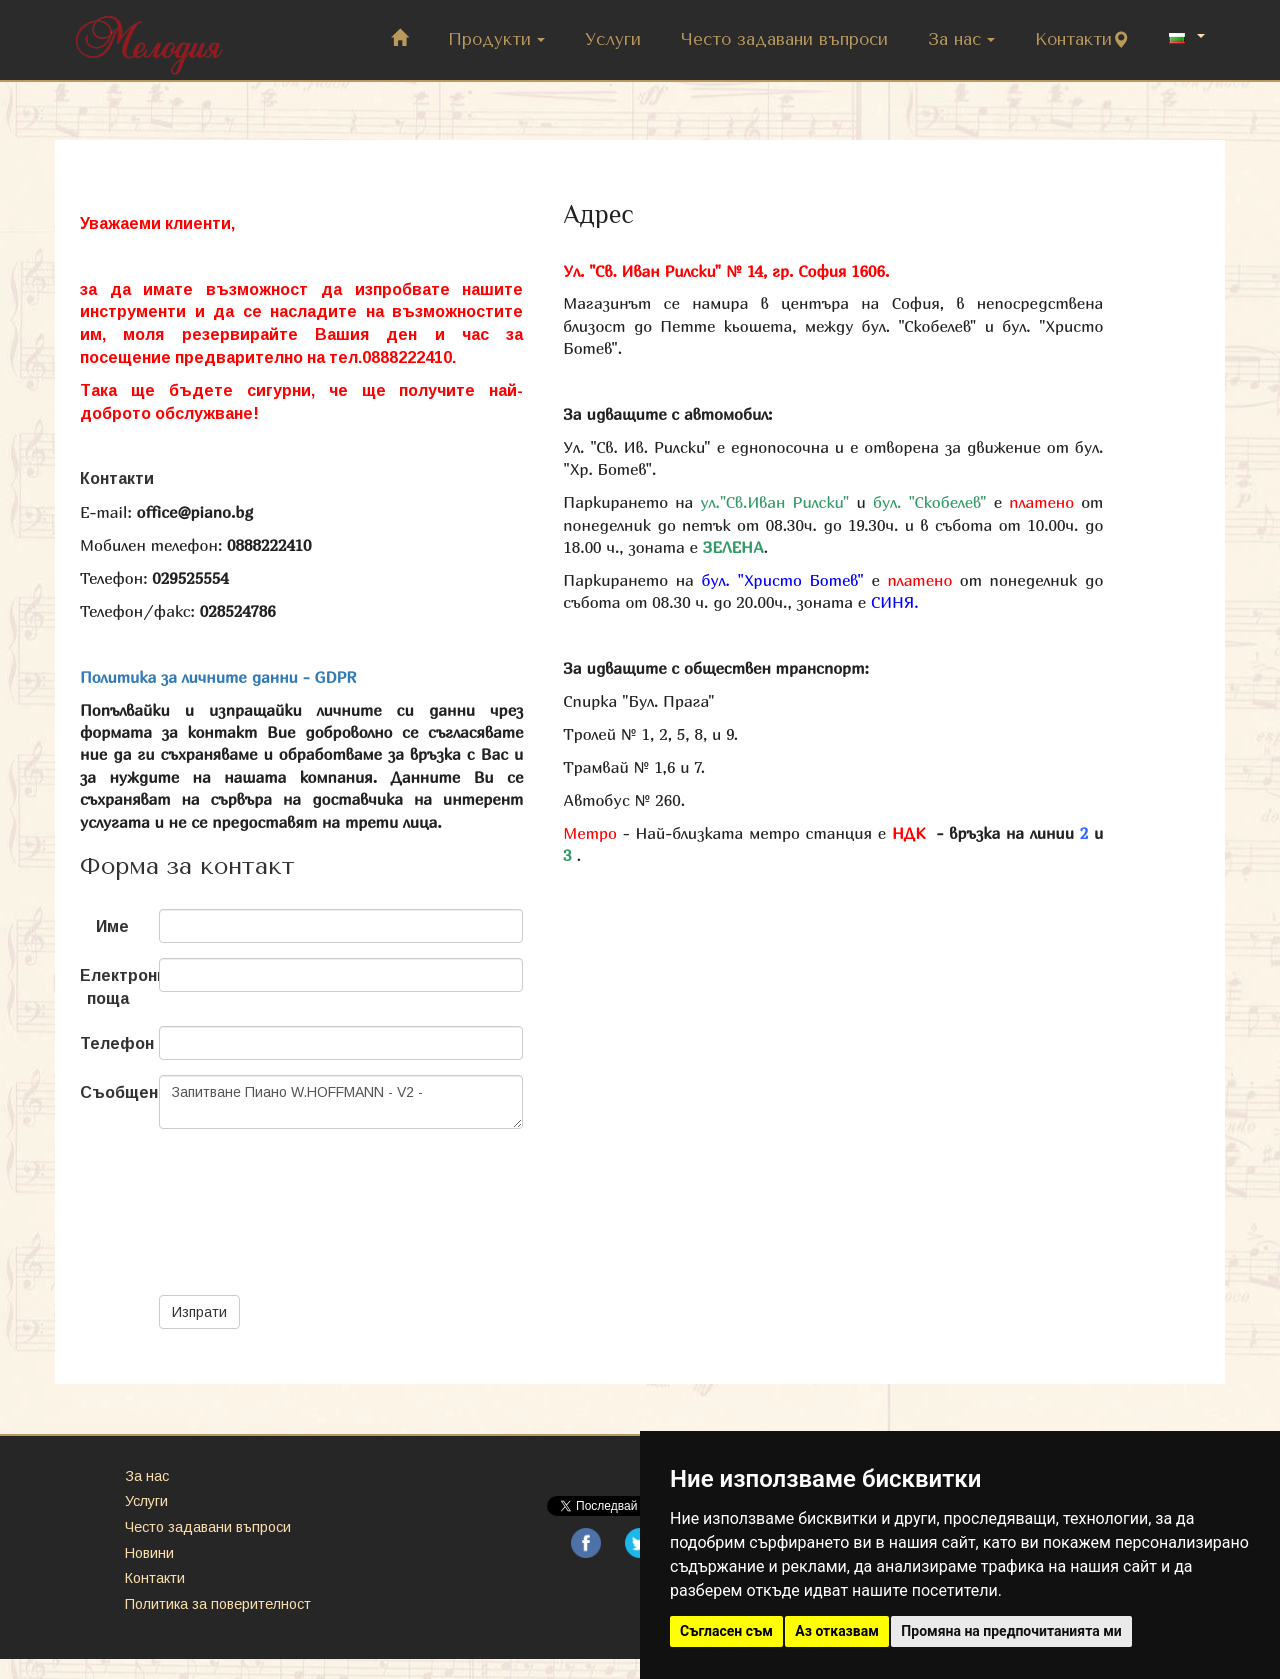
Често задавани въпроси (784, 39)
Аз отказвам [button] (837, 1631)
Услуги (613, 39)
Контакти (1082, 39)
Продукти (496, 39)
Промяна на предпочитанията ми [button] (1011, 1631)
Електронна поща (112, 987)
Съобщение (112, 1092)
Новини (149, 1553)
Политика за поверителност (218, 1604)
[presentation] (311, 1183)
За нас (961, 39)
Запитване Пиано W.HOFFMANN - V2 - (341, 1102)
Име (112, 926)
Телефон (112, 1043)
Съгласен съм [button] (726, 1631)
